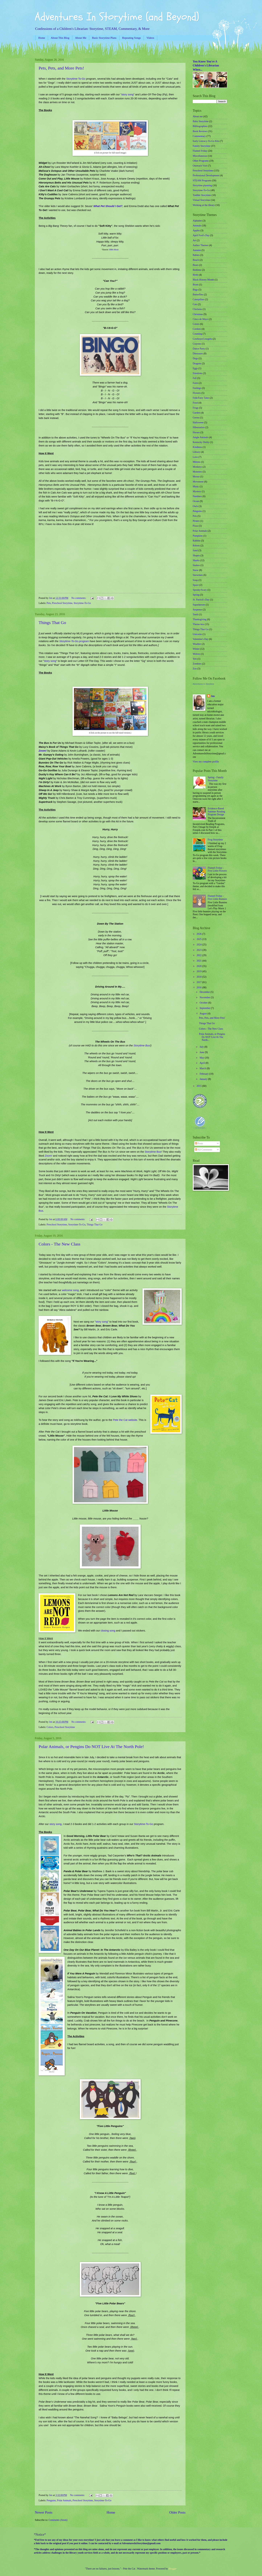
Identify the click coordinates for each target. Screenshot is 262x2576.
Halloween (198, 422)
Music (196, 486)
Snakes (196, 565)
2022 (199, 955)
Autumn (197, 250)
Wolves (196, 654)
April (203, 1063)
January (204, 1079)
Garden (196, 412)
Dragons (197, 363)
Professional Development (206, 175)
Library (196, 452)
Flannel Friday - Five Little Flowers (217, 869)
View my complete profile (206, 761)
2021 (199, 960)
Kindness (197, 447)
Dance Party (199, 348)
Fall (195, 378)
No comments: (79, 598)
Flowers (197, 393)
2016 (199, 987)
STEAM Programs (202, 180)
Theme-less (198, 624)
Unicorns (197, 634)
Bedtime (197, 270)
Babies (196, 255)
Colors (50, 1727)
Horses (196, 432)
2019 (199, 971)
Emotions (197, 373)
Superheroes (199, 604)
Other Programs (201, 160)
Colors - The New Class (59, 1244)
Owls (195, 506)
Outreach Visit (200, 165)
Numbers (197, 496)
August (203, 1013)
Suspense (197, 609)
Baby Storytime (201, 121)
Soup (195, 580)
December (205, 992)
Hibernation (199, 427)
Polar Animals (64, 2500)
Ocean (196, 501)
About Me (80, 37)
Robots (196, 545)
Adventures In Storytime (203, 684)
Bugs (195, 289)
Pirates (196, 521)
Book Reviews (200, 131)
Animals (197, 225)
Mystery (197, 491)
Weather (197, 644)
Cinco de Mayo (200, 319)
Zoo (195, 668)
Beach (196, 260)
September (205, 1008)
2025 (199, 939)
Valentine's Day (200, 639)
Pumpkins (198, 535)
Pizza (195, 525)
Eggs (195, 368)
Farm (195, 383)
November (205, 997)
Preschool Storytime (62, 603)
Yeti (195, 658)
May (202, 1057)
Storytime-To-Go (75, 78)
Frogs (195, 407)
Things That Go (52, 622)
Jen (213, 696)
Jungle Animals (200, 437)
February (204, 1073)
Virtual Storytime (201, 200)
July (202, 1046)
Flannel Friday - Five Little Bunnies (217, 897)
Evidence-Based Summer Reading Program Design (216, 811)
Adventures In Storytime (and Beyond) (117, 16)
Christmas (198, 314)
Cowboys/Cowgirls (202, 339)
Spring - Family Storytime (216, 779)
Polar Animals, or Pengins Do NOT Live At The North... (212, 1037)
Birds (195, 274)
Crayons (197, 343)
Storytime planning (202, 185)
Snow (195, 570)
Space (196, 585)
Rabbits (196, 540)
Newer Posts (43, 2512)
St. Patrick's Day (201, 599)
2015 (199, 1086)
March (203, 1068)
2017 (199, 982)
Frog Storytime (215, 839)
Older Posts (177, 2512)
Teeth (195, 614)
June (202, 1052)
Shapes (196, 555)
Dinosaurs (198, 353)
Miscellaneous (200, 156)
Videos (150, 37)
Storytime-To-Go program (74, 641)
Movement (198, 481)
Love (195, 457)
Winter (196, 649)
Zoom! (43, 750)
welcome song (70, 1290)
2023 (199, 950)
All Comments (203, 1149)
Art (194, 240)
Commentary (199, 136)
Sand (195, 550)
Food (195, 402)
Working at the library (204, 205)
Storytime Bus (141, 1045)
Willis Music (114, 250)
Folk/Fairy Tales (201, 398)
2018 (199, 976)
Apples (196, 230)
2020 (199, 966)
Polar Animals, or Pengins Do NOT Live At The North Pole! (91, 1746)
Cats (195, 304)
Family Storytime (201, 146)
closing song (108, 1630)
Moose (196, 476)
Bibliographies (200, 126)
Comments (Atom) (58, 2520)
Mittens (196, 462)
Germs (196, 417)
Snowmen (198, 575)
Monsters (197, 471)
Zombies (197, 663)
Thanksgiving (200, 619)
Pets (49, 603)
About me (198, 116)
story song (127, 94)
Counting (197, 333)
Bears (195, 265)
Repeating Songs (131, 37)
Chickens (197, 309)
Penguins (51, 2500)
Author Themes (200, 245)
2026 (199, 934)
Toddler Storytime (202, 195)
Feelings (197, 388)
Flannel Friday (200, 150)
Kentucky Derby (201, 442)
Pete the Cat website (125, 1419)
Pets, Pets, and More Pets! (61, 68)
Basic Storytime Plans (104, 37)
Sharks (196, 560)
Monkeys (197, 466)
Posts (199, 1143)
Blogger (173, 2568)
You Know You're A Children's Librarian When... (206, 65)
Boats (195, 284)
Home (41, 37)
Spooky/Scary (200, 590)
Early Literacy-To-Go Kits (206, 141)
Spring (196, 594)
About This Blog (60, 37)
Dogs (195, 358)
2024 (199, 944)
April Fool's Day (201, 235)
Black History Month (203, 279)
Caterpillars (198, 299)
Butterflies (198, 294)
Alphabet (197, 220)
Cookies (197, 329)
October (204, 1002)
